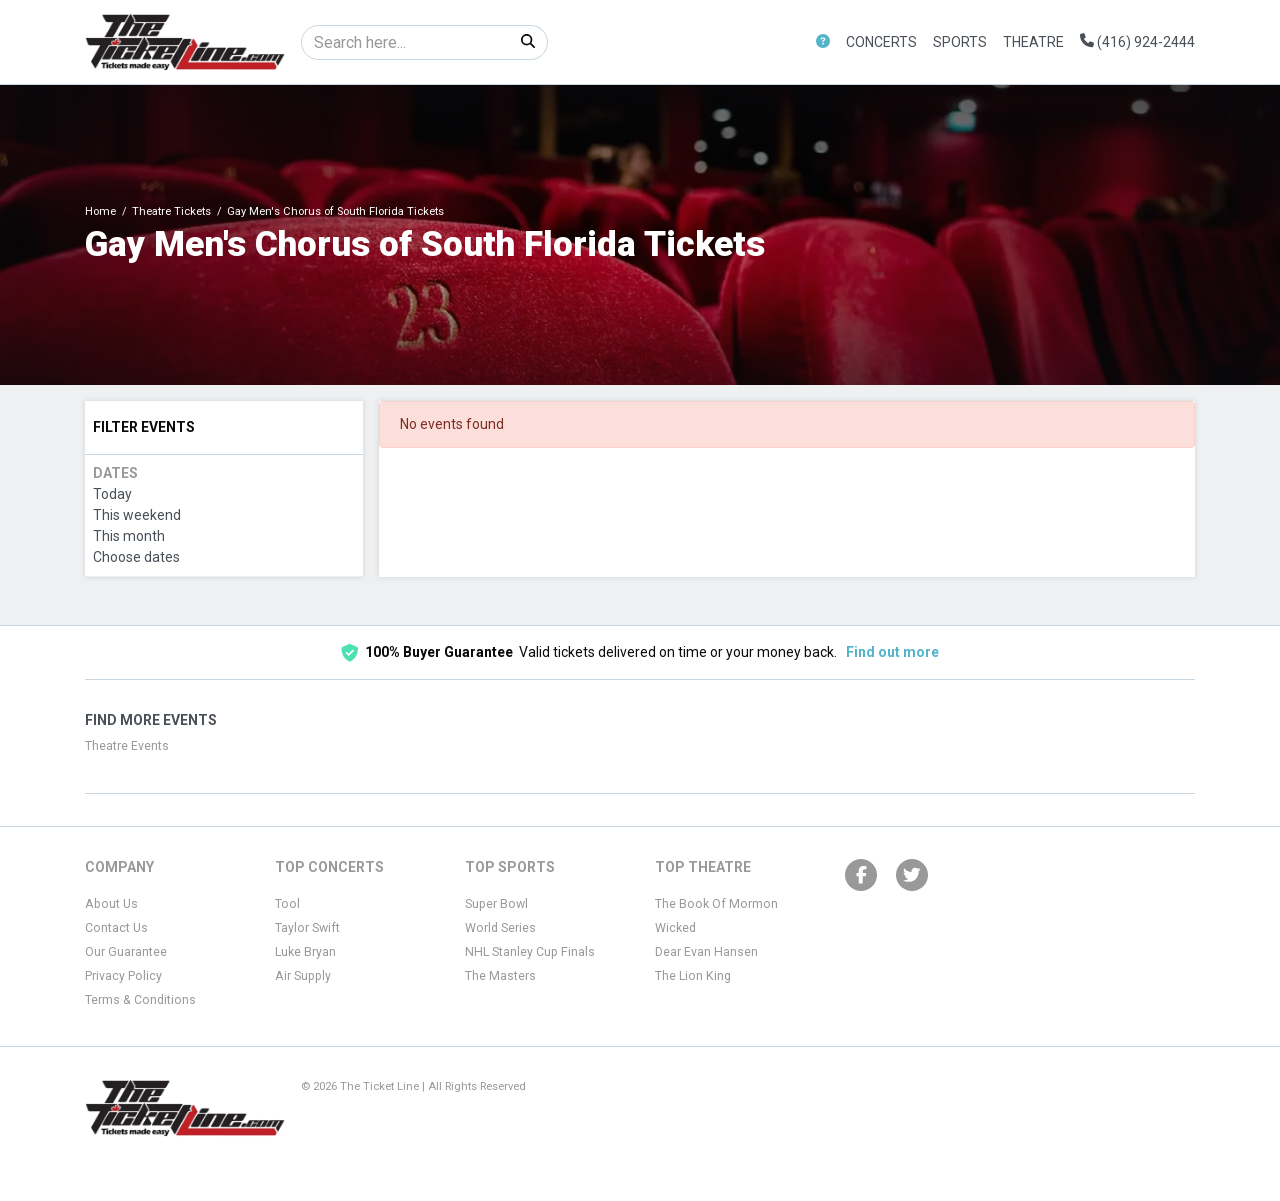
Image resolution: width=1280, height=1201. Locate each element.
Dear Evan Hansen (706, 952)
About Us (111, 904)
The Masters (500, 976)
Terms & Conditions (140, 1000)
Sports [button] (960, 42)
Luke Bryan (305, 952)
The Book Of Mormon (716, 904)
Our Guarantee (126, 952)
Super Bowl (496, 904)
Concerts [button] (881, 42)
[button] (823, 42)
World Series (500, 928)
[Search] (405, 42)
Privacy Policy (123, 976)
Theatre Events (127, 746)
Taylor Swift (307, 928)
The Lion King (693, 976)
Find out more (892, 652)
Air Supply (303, 976)
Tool (287, 904)
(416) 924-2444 (1137, 42)
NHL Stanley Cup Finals (530, 952)
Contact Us (116, 928)
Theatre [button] (1033, 42)
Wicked (675, 928)
